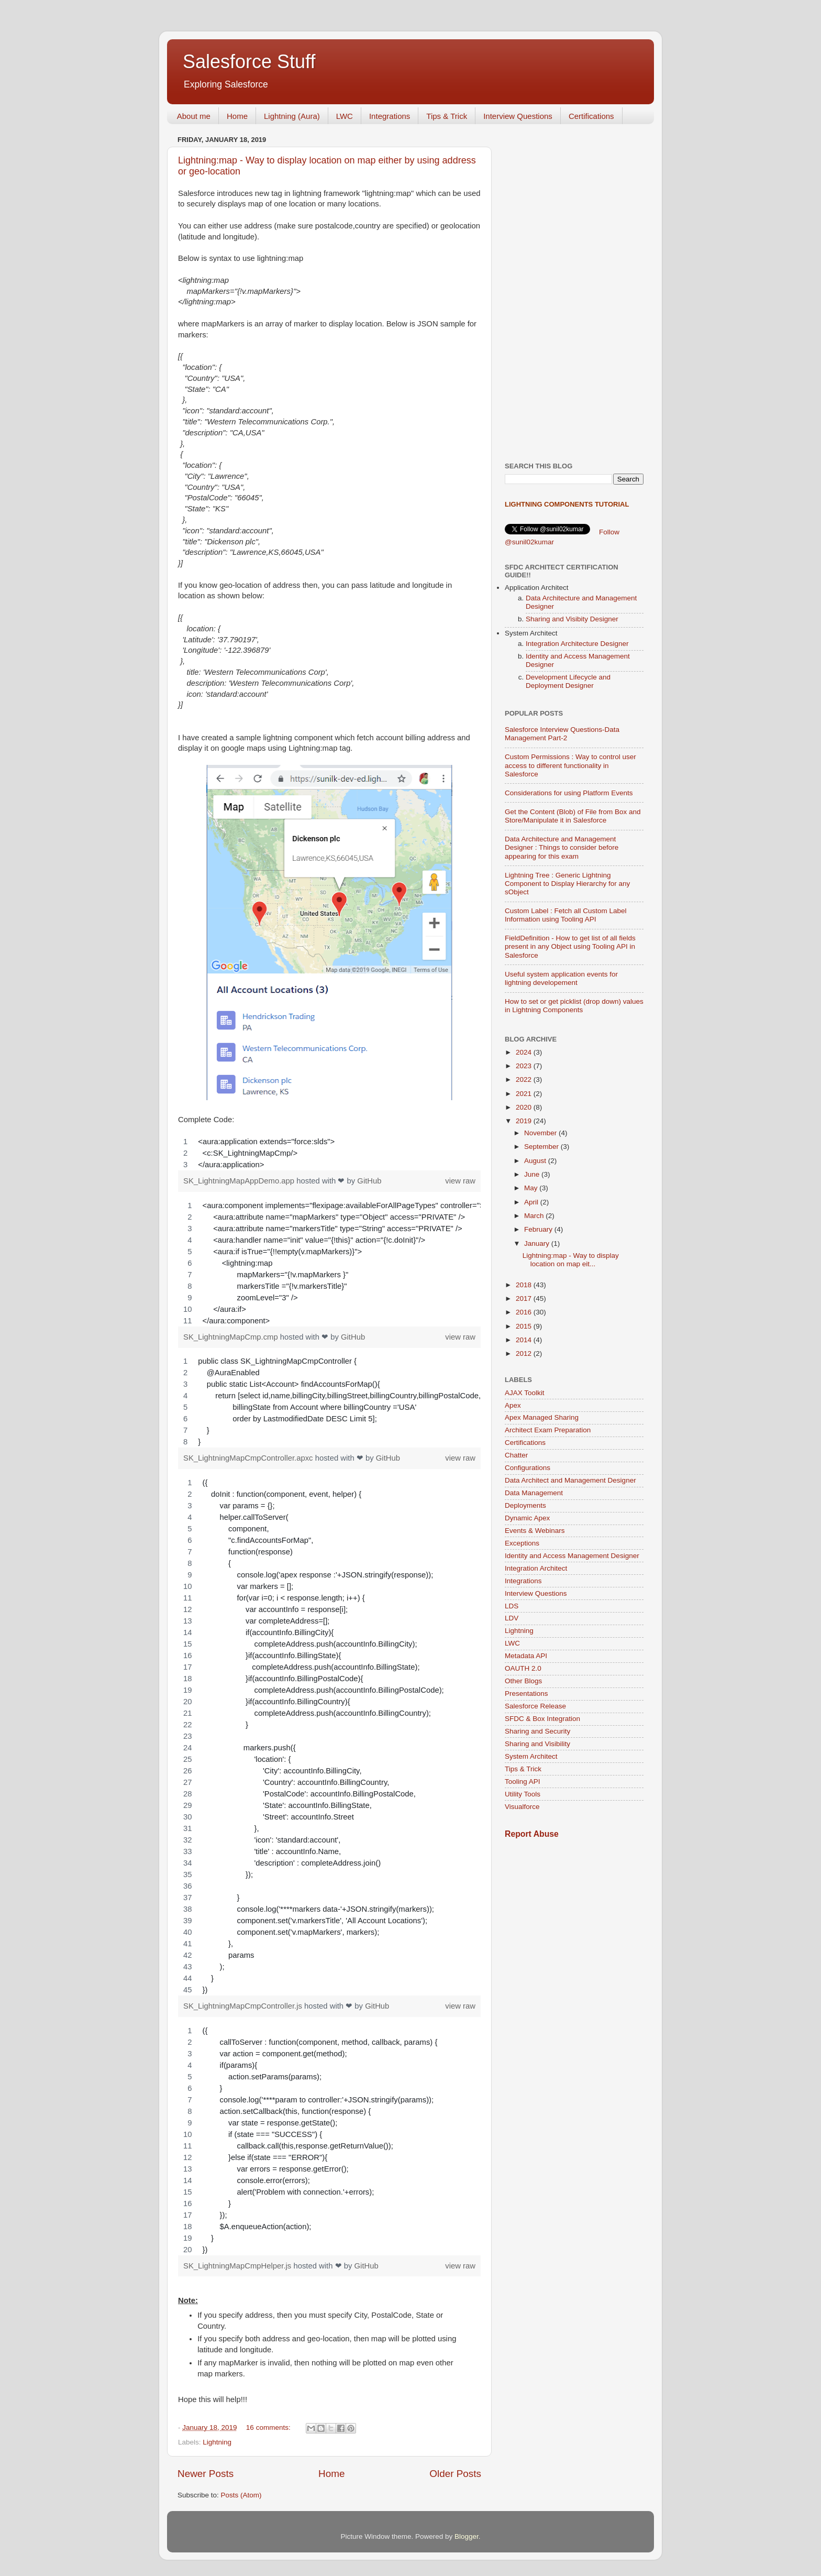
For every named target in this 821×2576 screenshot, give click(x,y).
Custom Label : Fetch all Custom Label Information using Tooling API (566, 915)
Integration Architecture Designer (577, 644)
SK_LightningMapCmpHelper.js (238, 2266)
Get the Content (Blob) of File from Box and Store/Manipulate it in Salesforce (573, 816)
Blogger (466, 2536)
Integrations (389, 116)
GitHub (369, 1181)
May (531, 1188)
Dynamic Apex (527, 1518)
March (535, 1216)
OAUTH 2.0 (523, 1668)
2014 (525, 1340)
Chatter (516, 1455)
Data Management (534, 1493)
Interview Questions (517, 116)
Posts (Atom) (241, 2495)
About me (193, 116)
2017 (525, 1298)
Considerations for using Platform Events (569, 793)
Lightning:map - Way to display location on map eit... (571, 1260)
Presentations (526, 1693)
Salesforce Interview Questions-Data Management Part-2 (562, 734)
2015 (525, 1326)
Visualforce (522, 1807)
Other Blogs (523, 1681)
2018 (525, 1285)
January (537, 1243)
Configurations (527, 1468)
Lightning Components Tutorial (567, 504)
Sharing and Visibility (537, 1744)
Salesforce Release (535, 1706)
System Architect (531, 1756)
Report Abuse (532, 1833)
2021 (525, 1094)
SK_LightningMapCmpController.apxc (249, 1458)
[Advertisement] (574, 289)
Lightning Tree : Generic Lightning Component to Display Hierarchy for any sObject (567, 883)
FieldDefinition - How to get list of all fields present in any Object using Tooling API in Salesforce (570, 946)
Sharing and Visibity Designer (572, 619)
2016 (525, 1312)
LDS (511, 1606)
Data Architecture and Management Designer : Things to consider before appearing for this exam (561, 847)
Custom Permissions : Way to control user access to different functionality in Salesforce (570, 765)
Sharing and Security (537, 1731)
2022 (525, 1079)
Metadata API (526, 1656)
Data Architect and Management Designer (570, 1480)
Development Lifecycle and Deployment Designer (568, 681)
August (536, 1161)
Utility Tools (522, 1794)
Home (237, 116)
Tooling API (522, 1781)
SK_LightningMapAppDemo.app (239, 1181)
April (532, 1202)
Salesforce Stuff (249, 61)
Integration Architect (536, 1568)
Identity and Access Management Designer (572, 1556)
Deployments (525, 1505)
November (541, 1133)
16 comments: (269, 2427)
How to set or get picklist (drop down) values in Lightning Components (574, 1005)
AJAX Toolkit (525, 1393)
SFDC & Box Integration (542, 1719)
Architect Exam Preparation (548, 1430)
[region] (329, 1153)
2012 (525, 1353)
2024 (525, 1052)
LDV (511, 1618)
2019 (525, 1121)
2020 (525, 1107)
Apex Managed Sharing (542, 1417)
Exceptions (522, 1543)
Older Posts (455, 2473)
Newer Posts (205, 2473)
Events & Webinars (535, 1530)
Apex (513, 1405)
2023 (525, 1066)
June (532, 1174)
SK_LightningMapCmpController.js (243, 2006)
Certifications (591, 116)
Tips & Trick (446, 116)
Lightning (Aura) (292, 116)
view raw (460, 1181)
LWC (344, 116)
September (542, 1146)
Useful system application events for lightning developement (561, 978)
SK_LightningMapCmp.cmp (231, 1337)
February (539, 1229)
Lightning (217, 2442)
